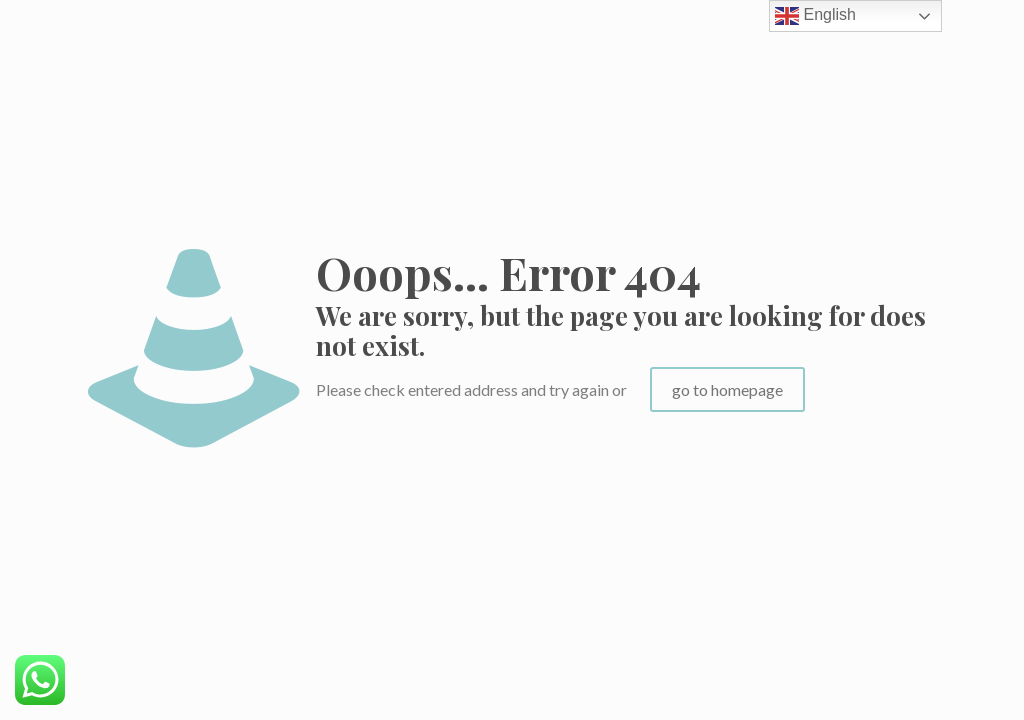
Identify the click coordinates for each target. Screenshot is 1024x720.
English (815, 16)
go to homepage (727, 389)
